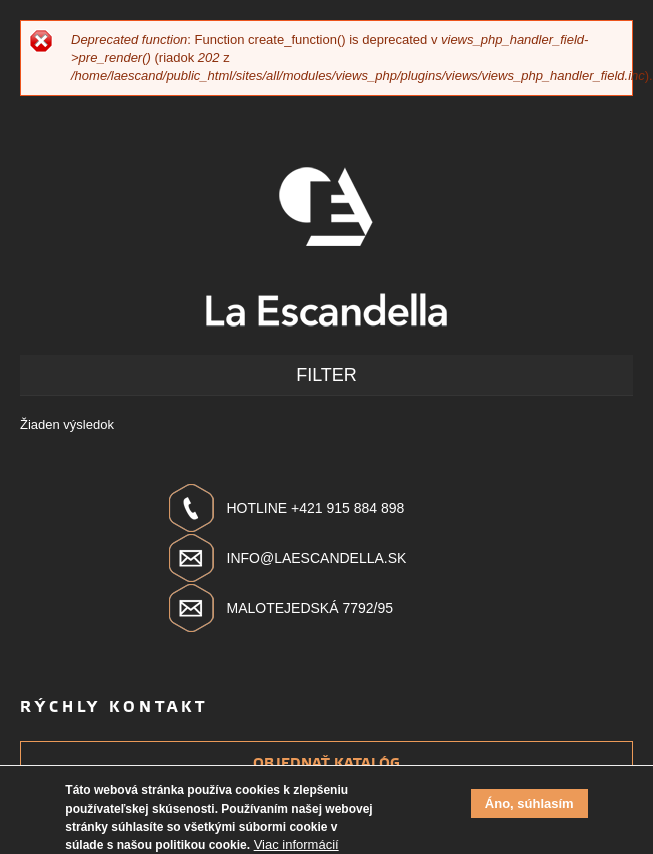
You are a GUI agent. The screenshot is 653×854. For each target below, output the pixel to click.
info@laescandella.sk (317, 558)
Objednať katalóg (326, 763)
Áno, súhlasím (529, 809)
